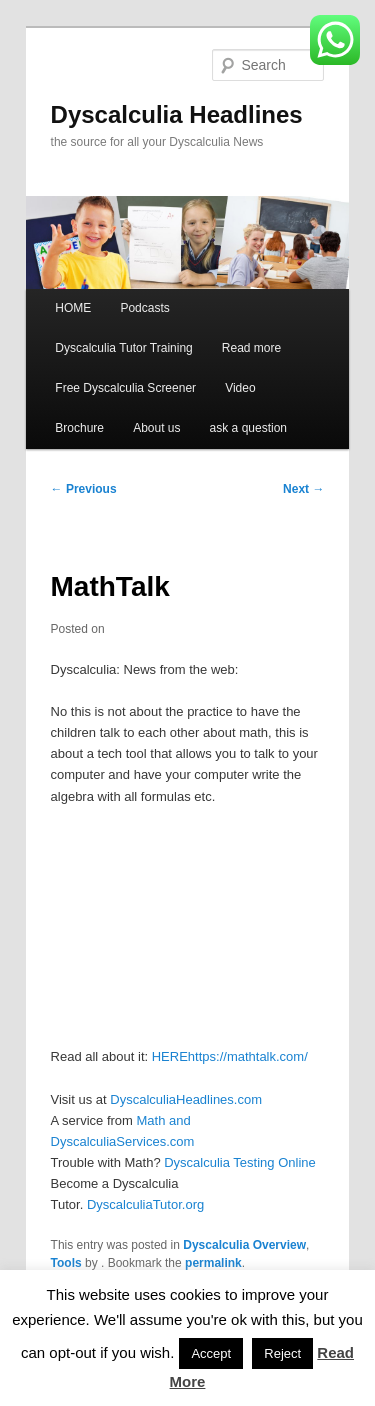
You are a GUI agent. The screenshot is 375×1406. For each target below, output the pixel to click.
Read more (251, 348)
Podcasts (144, 308)
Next (303, 489)
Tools (66, 1263)
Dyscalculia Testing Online (240, 1162)
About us (156, 428)
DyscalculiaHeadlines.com (186, 1099)
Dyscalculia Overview (244, 1245)
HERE (170, 1056)
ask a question (248, 428)
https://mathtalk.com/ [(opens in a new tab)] (248, 1056)
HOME (73, 308)
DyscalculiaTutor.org (145, 1204)
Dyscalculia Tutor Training (123, 348)
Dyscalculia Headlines (177, 114)
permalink (213, 1263)
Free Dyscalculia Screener (125, 388)
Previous (84, 489)
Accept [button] (211, 1353)
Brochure (79, 428)
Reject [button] (282, 1353)
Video (240, 388)
